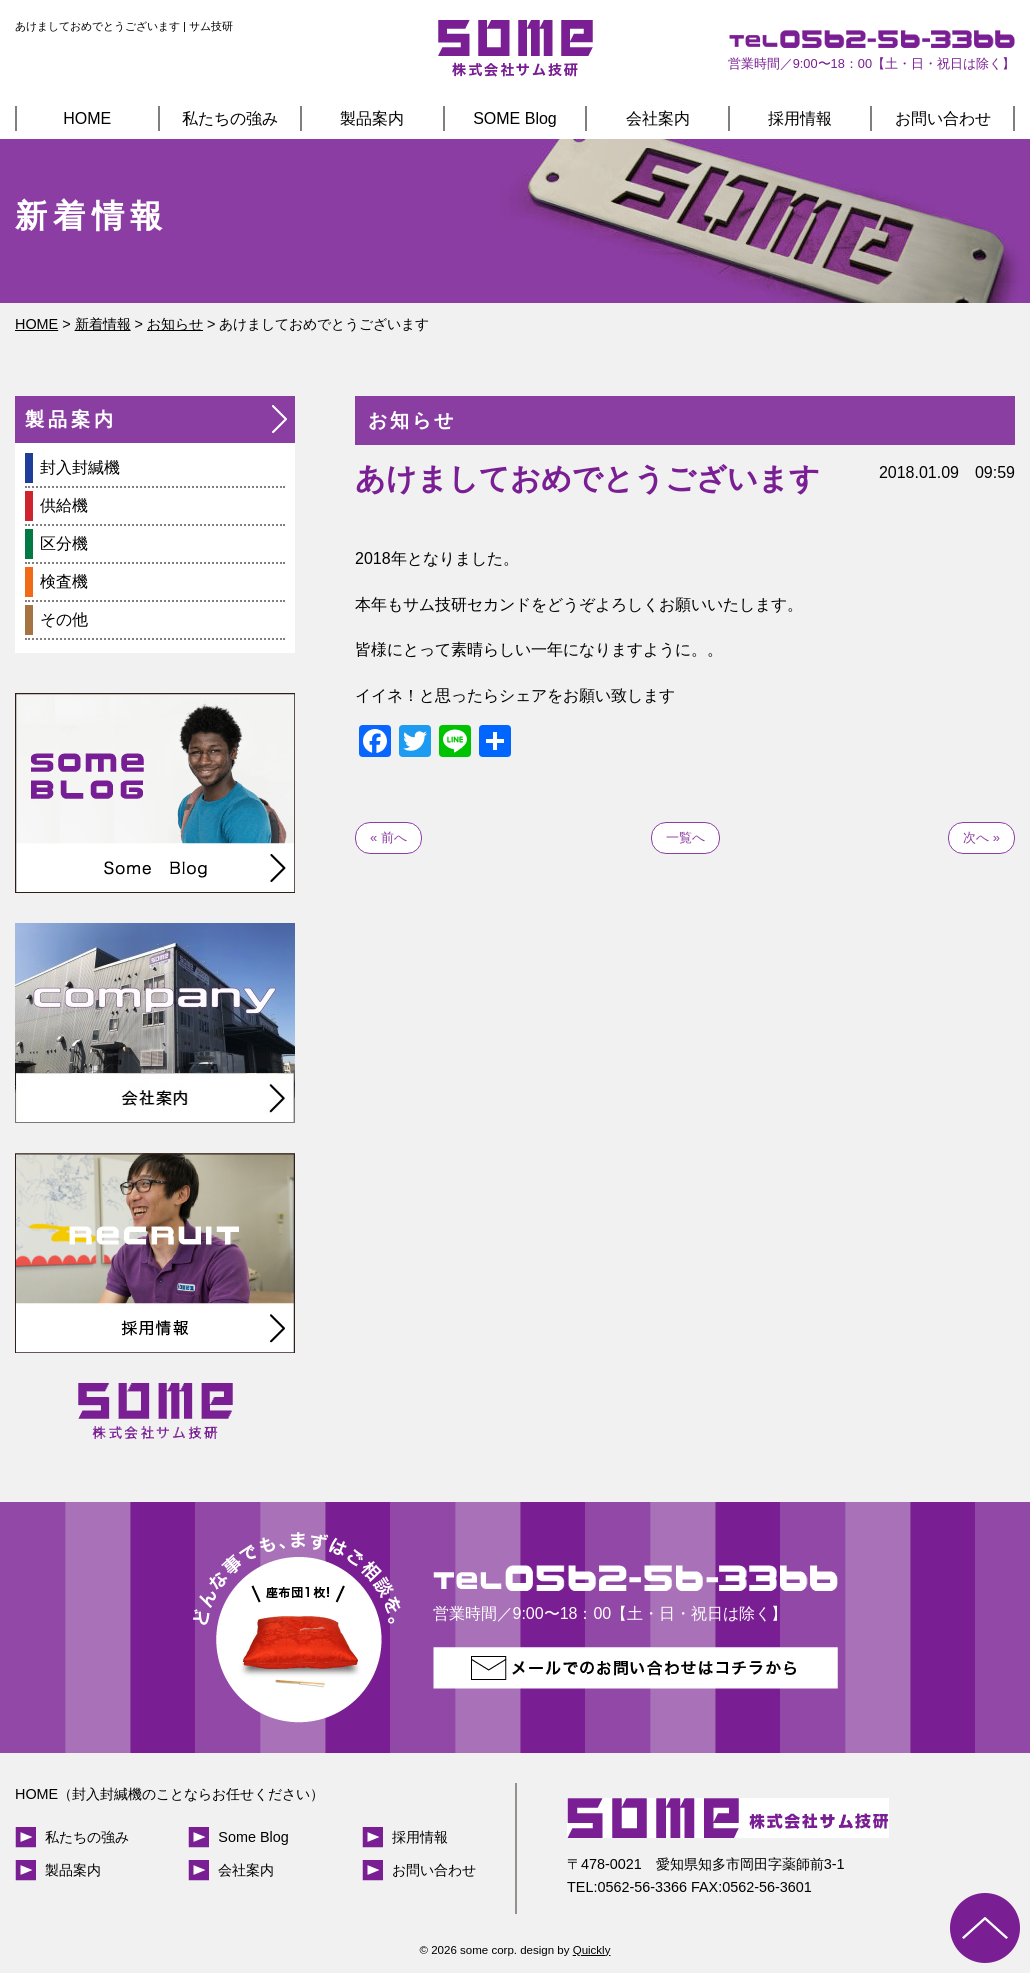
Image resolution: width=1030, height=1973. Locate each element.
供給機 (64, 505)
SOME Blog (515, 118)
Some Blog (253, 1837)
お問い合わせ (943, 118)
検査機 (64, 581)
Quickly (592, 1950)
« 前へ (388, 837)
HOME (87, 118)
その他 (64, 619)
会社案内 (658, 118)
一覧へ (685, 837)
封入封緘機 (80, 467)
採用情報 (800, 118)
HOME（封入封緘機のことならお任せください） (169, 1794)
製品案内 (372, 118)
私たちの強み (230, 118)
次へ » (981, 837)
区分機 (64, 543)
